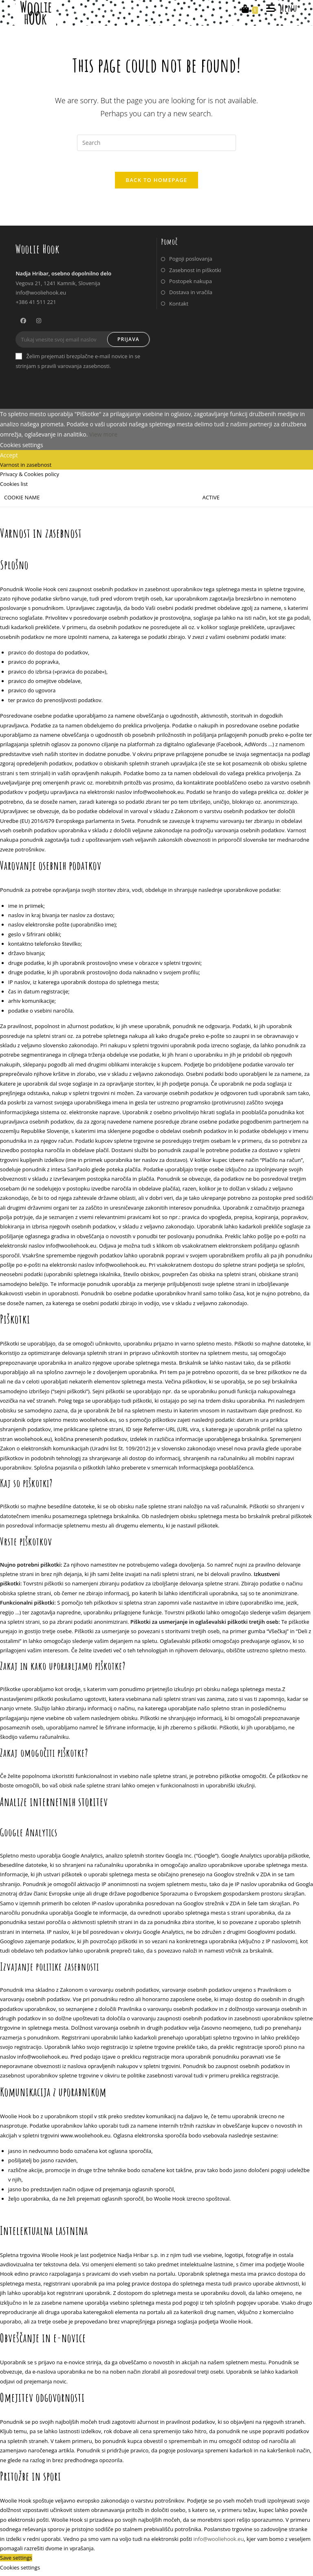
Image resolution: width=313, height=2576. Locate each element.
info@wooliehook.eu (219, 2542)
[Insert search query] (156, 143)
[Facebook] (23, 324)
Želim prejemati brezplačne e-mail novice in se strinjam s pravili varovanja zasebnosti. (77, 365)
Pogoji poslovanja (190, 262)
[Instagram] (38, 324)
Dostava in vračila (190, 296)
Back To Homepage (156, 184)
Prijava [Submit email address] (128, 343)
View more (103, 438)
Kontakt (178, 307)
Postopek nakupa (190, 284)
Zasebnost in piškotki (195, 273)
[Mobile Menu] (279, 8)
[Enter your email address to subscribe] (82, 343)
